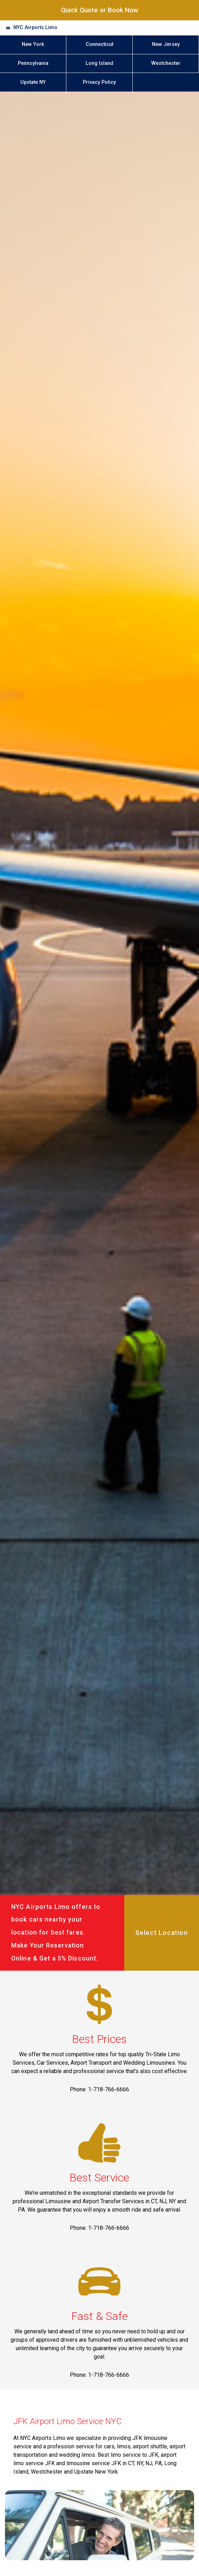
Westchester (165, 63)
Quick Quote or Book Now (99, 10)
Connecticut (99, 44)
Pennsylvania (33, 63)
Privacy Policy (99, 82)
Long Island (99, 63)
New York (33, 44)
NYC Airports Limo (35, 28)
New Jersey (166, 44)
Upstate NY (33, 82)
